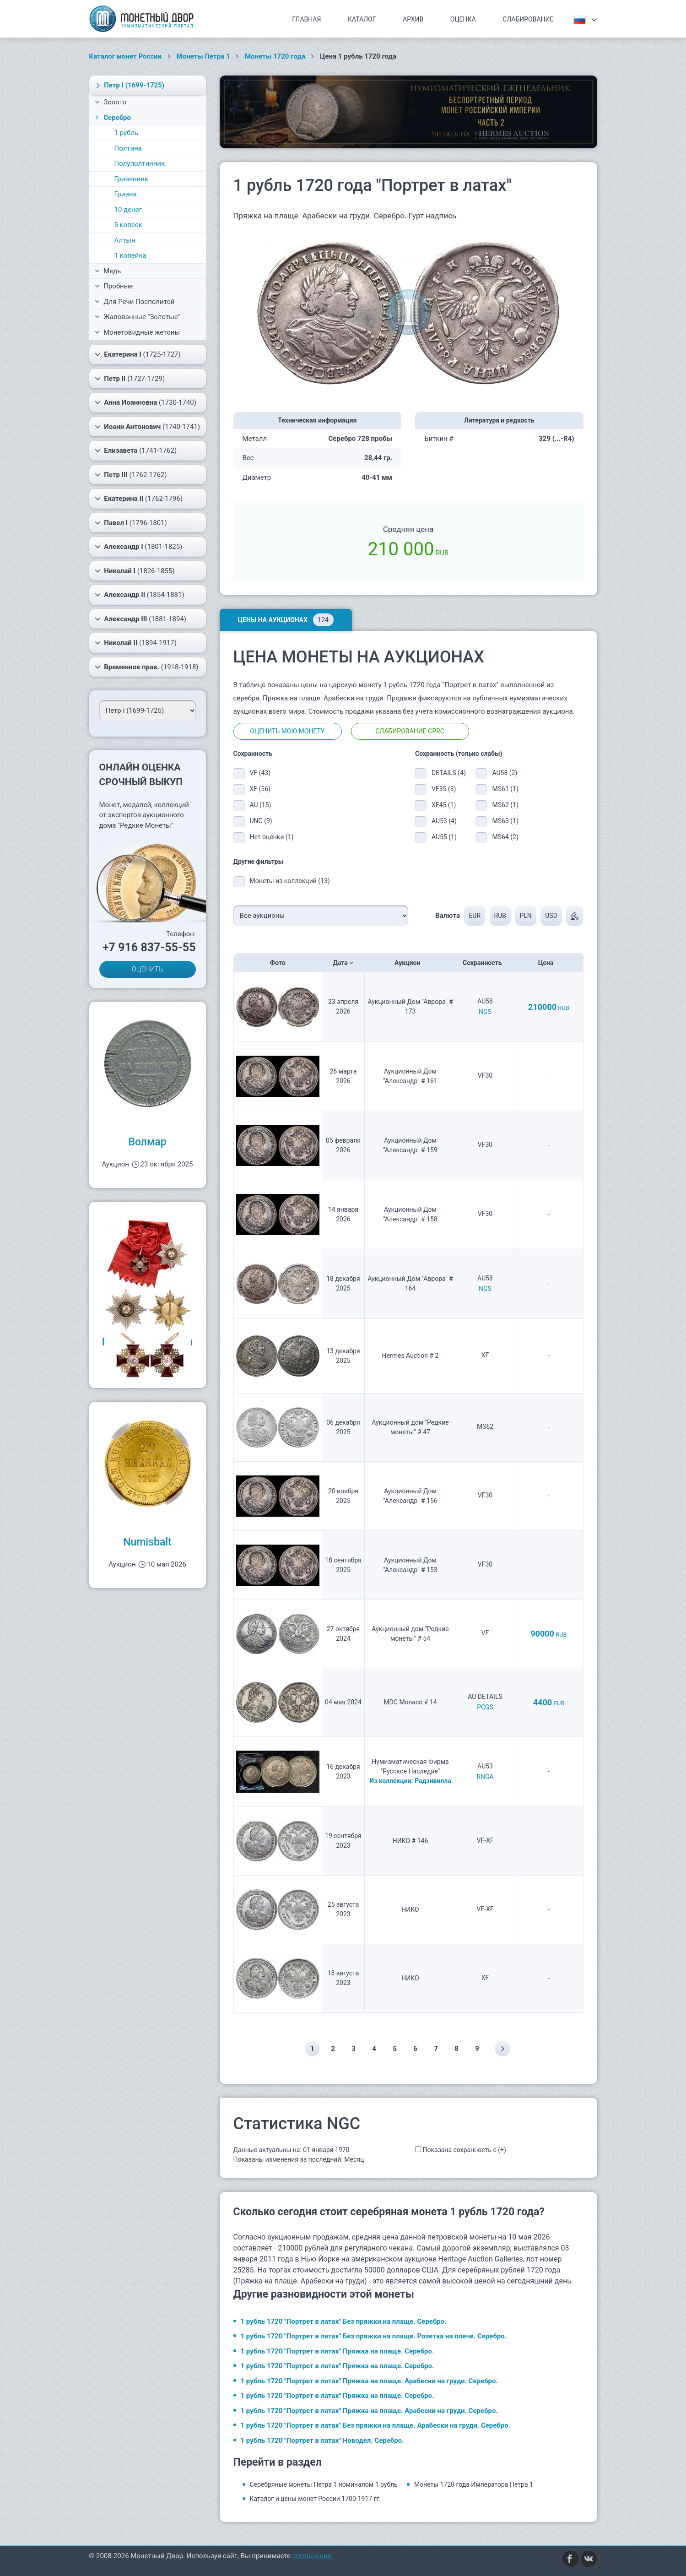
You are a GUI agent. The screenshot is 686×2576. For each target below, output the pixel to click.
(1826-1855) (135, 570)
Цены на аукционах (286, 619)
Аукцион (410, 962)
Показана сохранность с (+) (464, 2149)
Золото (111, 102)
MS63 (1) (505, 820)
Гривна (125, 194)
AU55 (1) (444, 837)
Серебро (112, 118)
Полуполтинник (139, 163)
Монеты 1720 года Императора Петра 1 (473, 2484)
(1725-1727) (138, 354)
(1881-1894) (141, 619)
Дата (343, 962)
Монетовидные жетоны (137, 332)
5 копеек (128, 225)
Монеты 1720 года (275, 56)
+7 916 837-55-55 (149, 947)
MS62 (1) (505, 804)
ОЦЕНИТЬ (147, 969)
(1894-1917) (136, 642)
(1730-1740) (145, 402)
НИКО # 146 (410, 1840)
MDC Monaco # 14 (410, 1702)
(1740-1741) (147, 426)
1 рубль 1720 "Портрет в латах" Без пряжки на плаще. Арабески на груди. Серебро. (376, 2425)
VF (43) (260, 772)
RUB (500, 915)
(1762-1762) (131, 474)
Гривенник (131, 179)
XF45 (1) (444, 804)
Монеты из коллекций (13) (290, 880)
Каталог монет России (125, 56)
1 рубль (126, 133)
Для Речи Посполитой (135, 302)
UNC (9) (261, 820)
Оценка (463, 19)
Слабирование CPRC (409, 731)
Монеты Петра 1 (203, 56)
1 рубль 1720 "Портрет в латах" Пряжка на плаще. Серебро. (337, 2351)
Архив (413, 19)
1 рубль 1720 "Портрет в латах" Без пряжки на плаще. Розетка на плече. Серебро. (374, 2336)
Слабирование (527, 19)
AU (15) (260, 804)
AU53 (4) (444, 820)
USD (551, 915)
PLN (525, 915)
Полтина (128, 148)
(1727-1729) (130, 378)
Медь (108, 271)
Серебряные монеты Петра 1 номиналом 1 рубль (324, 2484)
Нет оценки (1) (272, 837)
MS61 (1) (505, 788)
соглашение (311, 2556)
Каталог (362, 19)
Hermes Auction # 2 (410, 1355)
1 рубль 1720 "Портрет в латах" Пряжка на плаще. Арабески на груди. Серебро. (369, 2381)
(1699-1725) (128, 85)
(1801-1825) (139, 546)
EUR (475, 915)
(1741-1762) (136, 450)
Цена (548, 962)
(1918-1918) (147, 667)
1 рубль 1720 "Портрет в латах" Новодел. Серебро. (322, 2440)
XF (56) (260, 788)
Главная (306, 19)
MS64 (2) (505, 837)
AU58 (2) (504, 772)
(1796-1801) (131, 522)
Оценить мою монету (287, 731)
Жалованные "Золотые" (137, 317)
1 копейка (130, 255)
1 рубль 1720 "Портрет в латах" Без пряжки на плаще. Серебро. (344, 2321)
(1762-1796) (139, 498)
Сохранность (485, 962)
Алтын (124, 240)
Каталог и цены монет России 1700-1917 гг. (315, 2498)
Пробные (114, 286)
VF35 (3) (444, 788)
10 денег (128, 210)
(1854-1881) (139, 594)
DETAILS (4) (447, 772)
